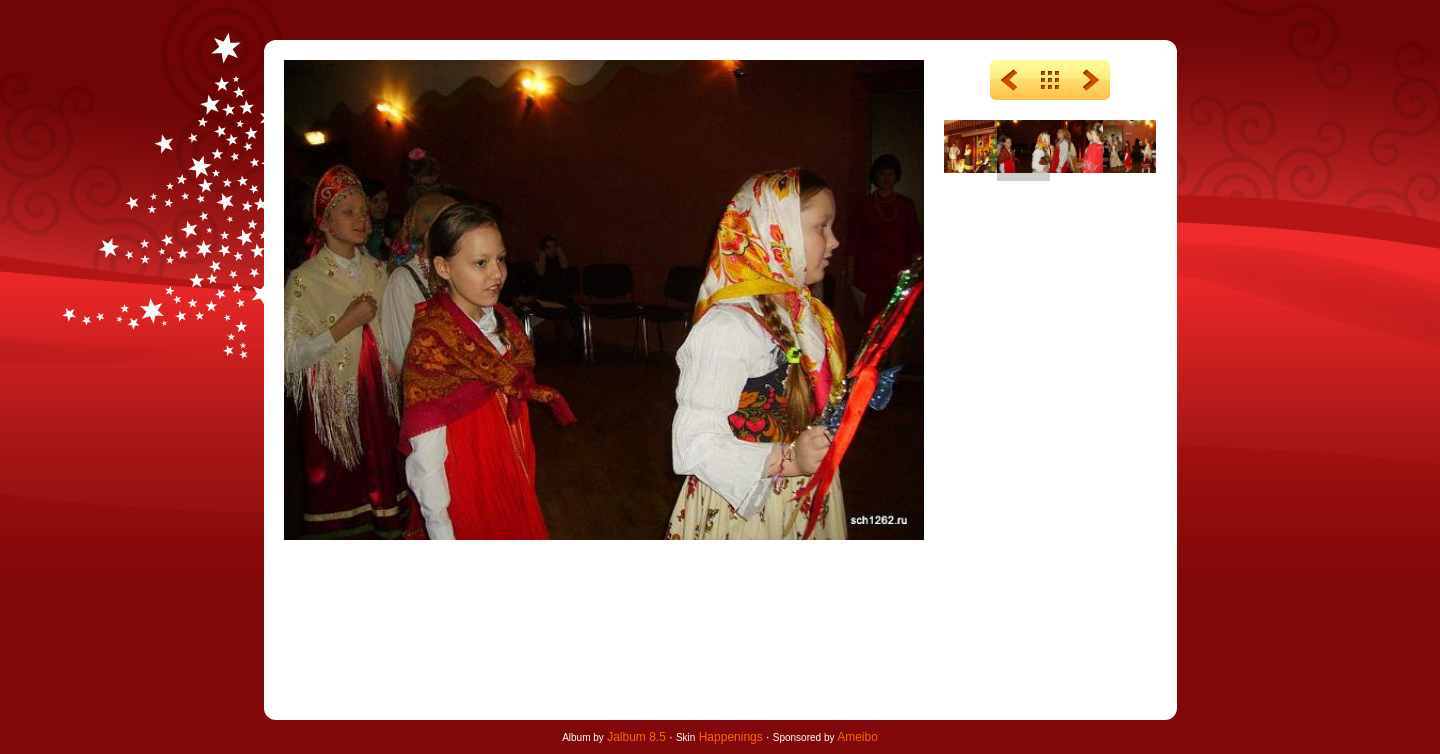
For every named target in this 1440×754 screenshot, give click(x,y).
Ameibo (857, 737)
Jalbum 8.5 (636, 737)
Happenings (731, 737)
